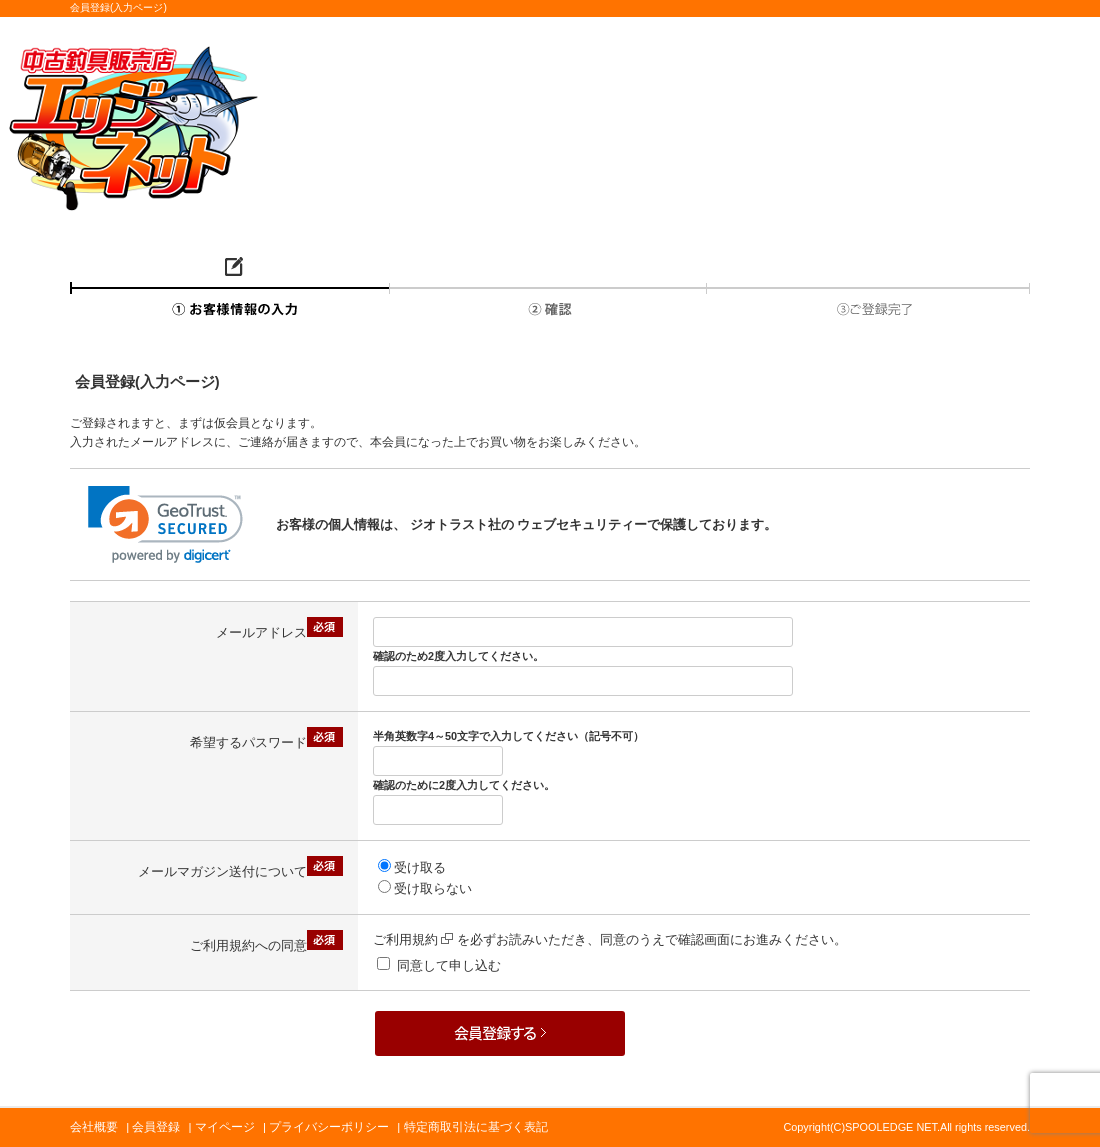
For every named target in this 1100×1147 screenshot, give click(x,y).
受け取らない (433, 888)
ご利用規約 (413, 939)
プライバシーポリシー (329, 1127)
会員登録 (156, 1127)
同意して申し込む (449, 965)
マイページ (225, 1127)
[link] (165, 524)
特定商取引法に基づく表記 (476, 1127)
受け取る (420, 867)
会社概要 (94, 1127)
